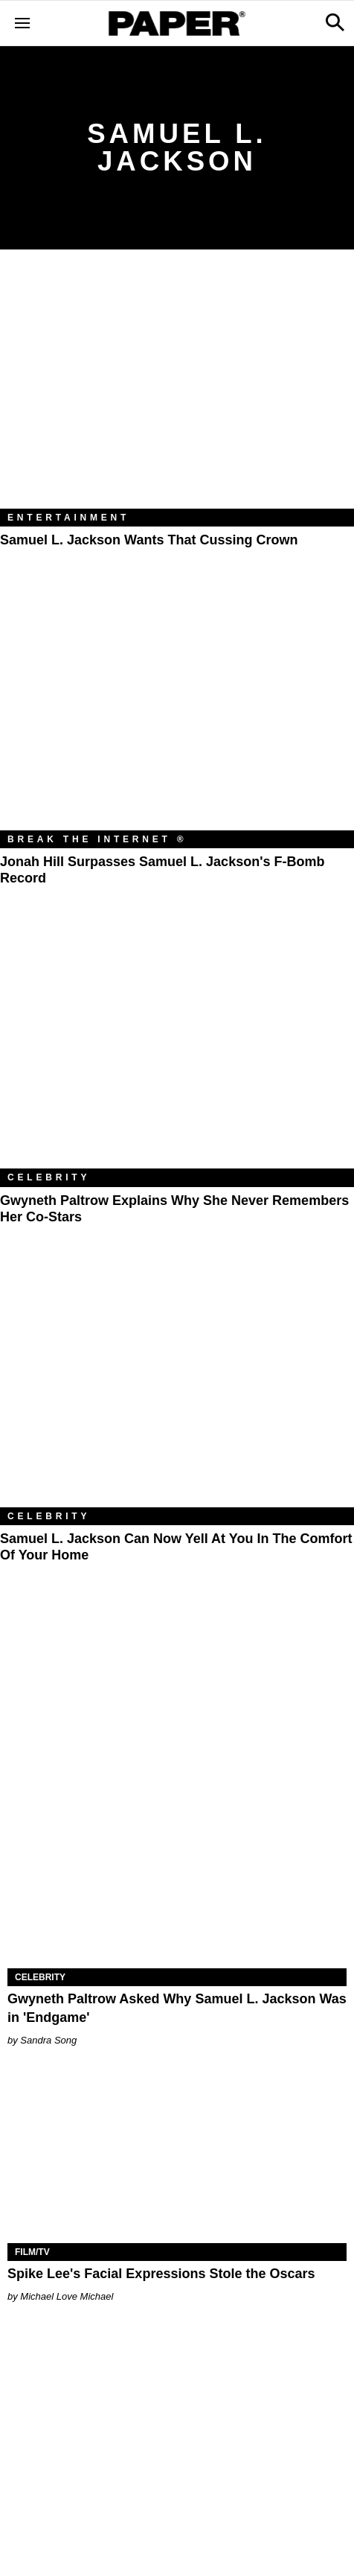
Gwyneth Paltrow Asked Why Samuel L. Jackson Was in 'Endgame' (177, 2008)
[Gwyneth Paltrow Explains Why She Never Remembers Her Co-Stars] (177, 1050)
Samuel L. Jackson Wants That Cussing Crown (148, 539)
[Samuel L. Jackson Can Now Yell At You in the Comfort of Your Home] (177, 1388)
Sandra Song (48, 2040)
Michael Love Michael (66, 2296)
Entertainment (68, 517)
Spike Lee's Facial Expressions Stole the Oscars (161, 2273)
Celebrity (48, 1177)
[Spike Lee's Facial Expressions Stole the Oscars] (177, 2158)
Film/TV (32, 2252)
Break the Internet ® (97, 839)
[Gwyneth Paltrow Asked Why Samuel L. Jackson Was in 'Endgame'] (177, 1883)
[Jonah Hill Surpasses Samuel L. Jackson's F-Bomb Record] (177, 712)
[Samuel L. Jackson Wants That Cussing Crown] (177, 390)
